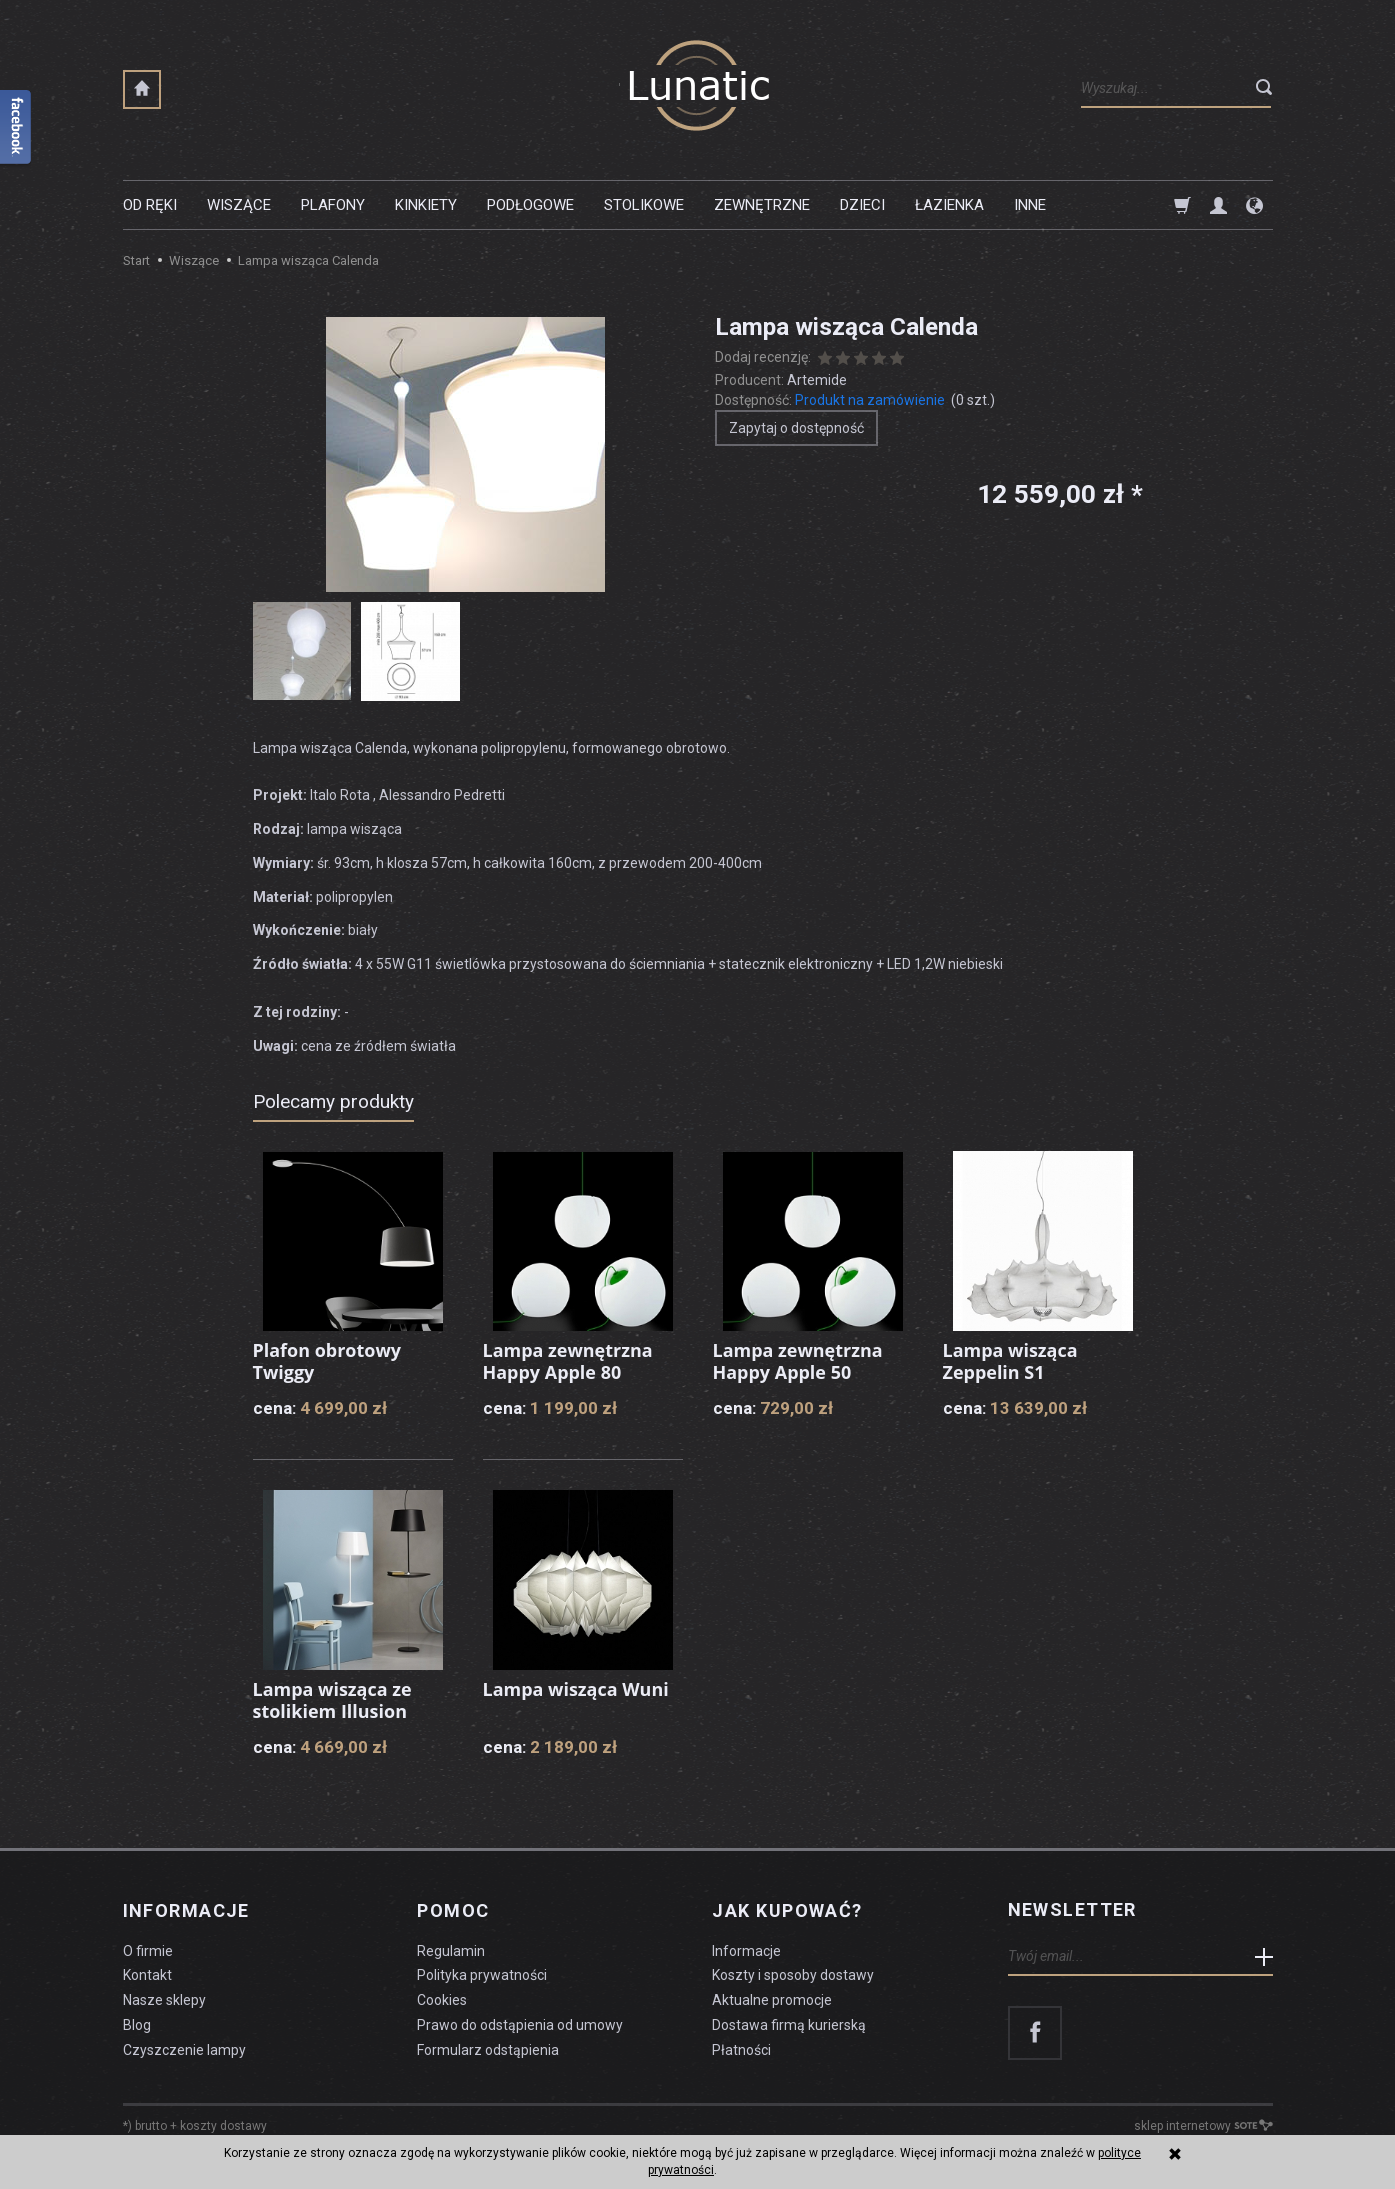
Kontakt (147, 1975)
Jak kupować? (787, 1910)
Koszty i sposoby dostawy (793, 1975)
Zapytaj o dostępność (796, 428)
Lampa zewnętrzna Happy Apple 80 (568, 1361)
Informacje (186, 1910)
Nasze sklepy (164, 2000)
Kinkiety (426, 205)
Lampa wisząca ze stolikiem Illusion (332, 1700)
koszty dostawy (223, 2125)
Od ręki (150, 205)
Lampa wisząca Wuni (576, 1689)
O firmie (148, 1950)
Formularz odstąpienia (488, 2049)
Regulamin (451, 1950)
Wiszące (239, 205)
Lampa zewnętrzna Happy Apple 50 (798, 1361)
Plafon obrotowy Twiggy (327, 1361)
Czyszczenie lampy (184, 2049)
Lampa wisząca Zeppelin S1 (1010, 1361)
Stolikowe (644, 205)
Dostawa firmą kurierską (789, 2025)
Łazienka (949, 205)
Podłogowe (530, 205)
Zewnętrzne (762, 205)
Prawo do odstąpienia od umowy (520, 2025)
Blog (137, 2025)
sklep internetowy (1203, 2125)
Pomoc (453, 1910)
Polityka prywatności (482, 1975)
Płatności (741, 2049)
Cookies (442, 2000)
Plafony (333, 205)
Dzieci (862, 205)
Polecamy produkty (333, 1101)
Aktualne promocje (772, 2000)
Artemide (817, 380)
